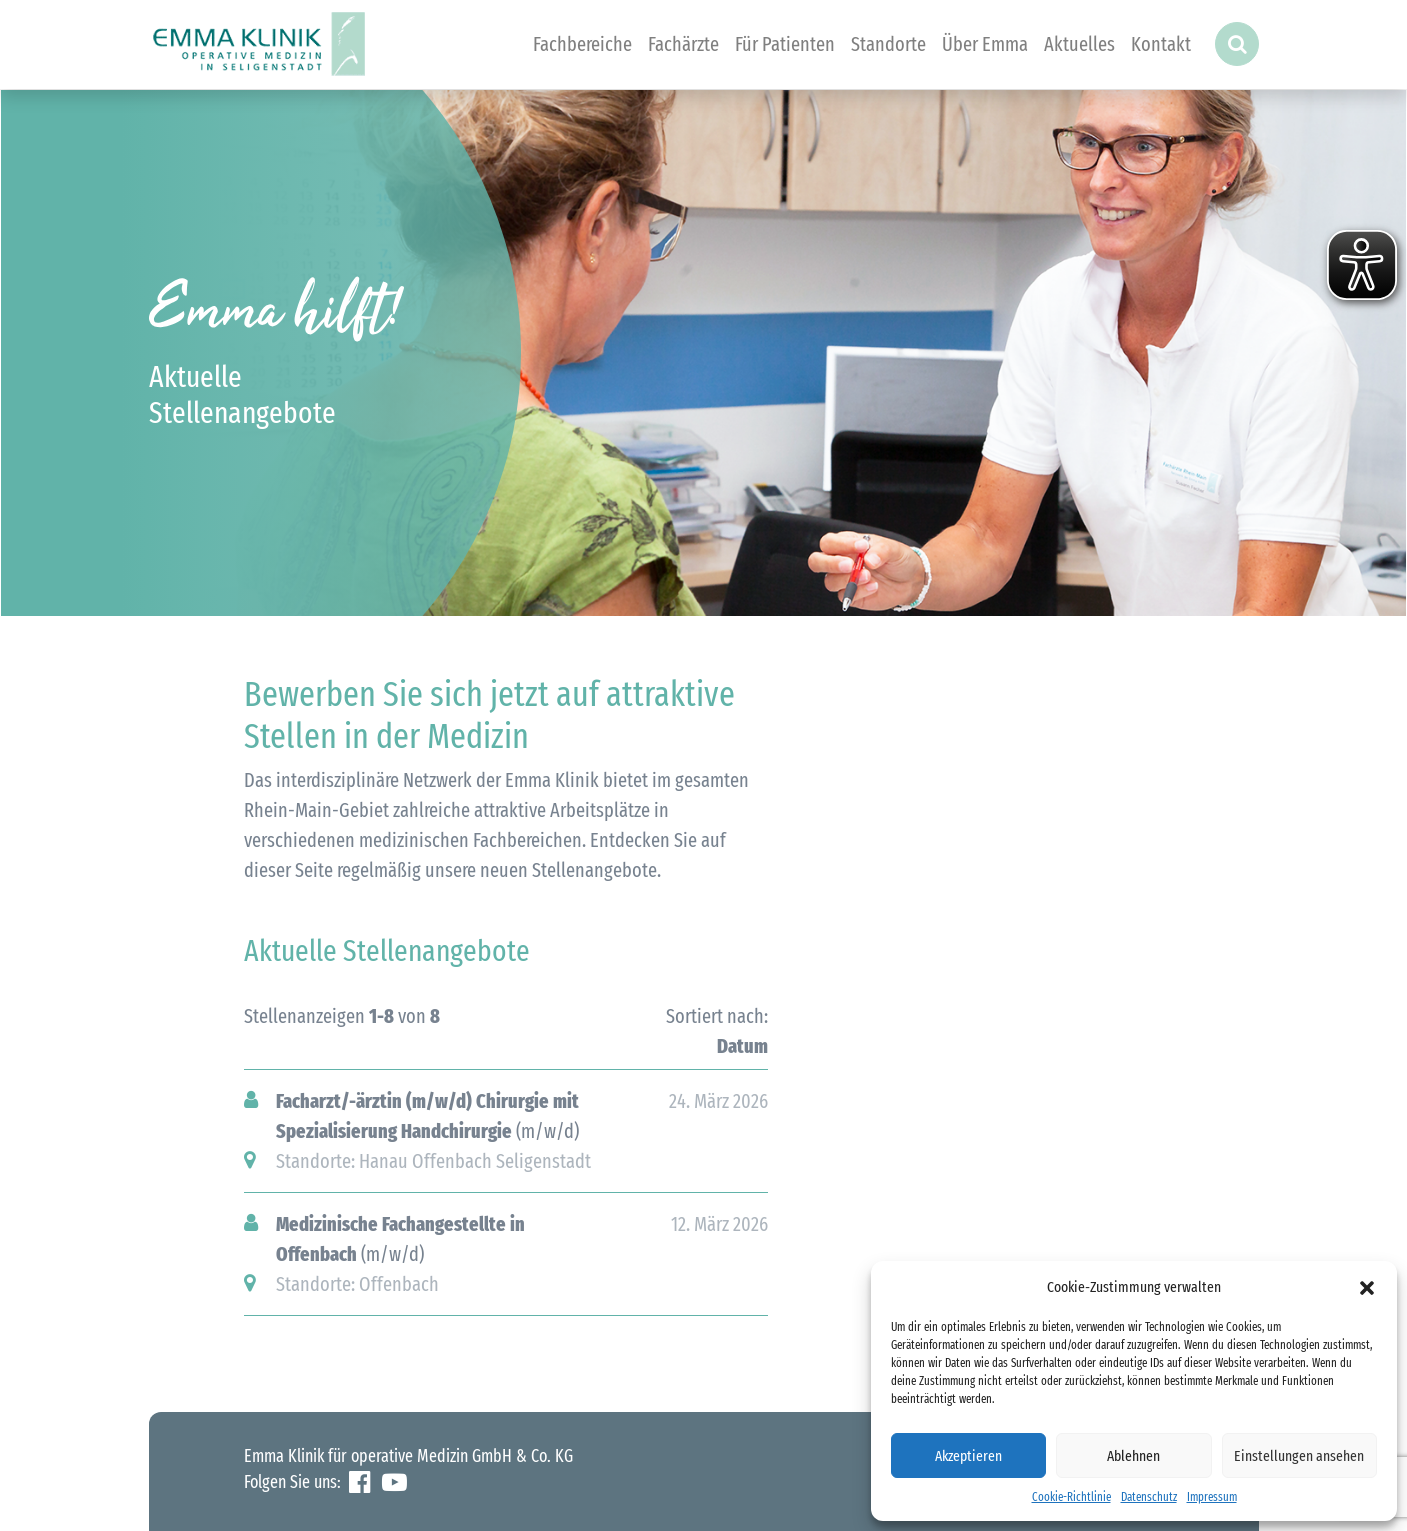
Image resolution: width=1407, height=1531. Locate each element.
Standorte (888, 44)
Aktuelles (1079, 44)
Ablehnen (1133, 1456)
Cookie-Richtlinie (1071, 1497)
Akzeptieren (968, 1456)
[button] (1367, 1287)
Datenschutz (1149, 1497)
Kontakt (1161, 44)
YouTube (394, 1482)
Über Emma (985, 44)
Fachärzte (683, 44)
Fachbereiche (582, 44)
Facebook (359, 1482)
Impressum (1212, 1497)
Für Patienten (785, 44)
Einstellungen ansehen (1299, 1456)
